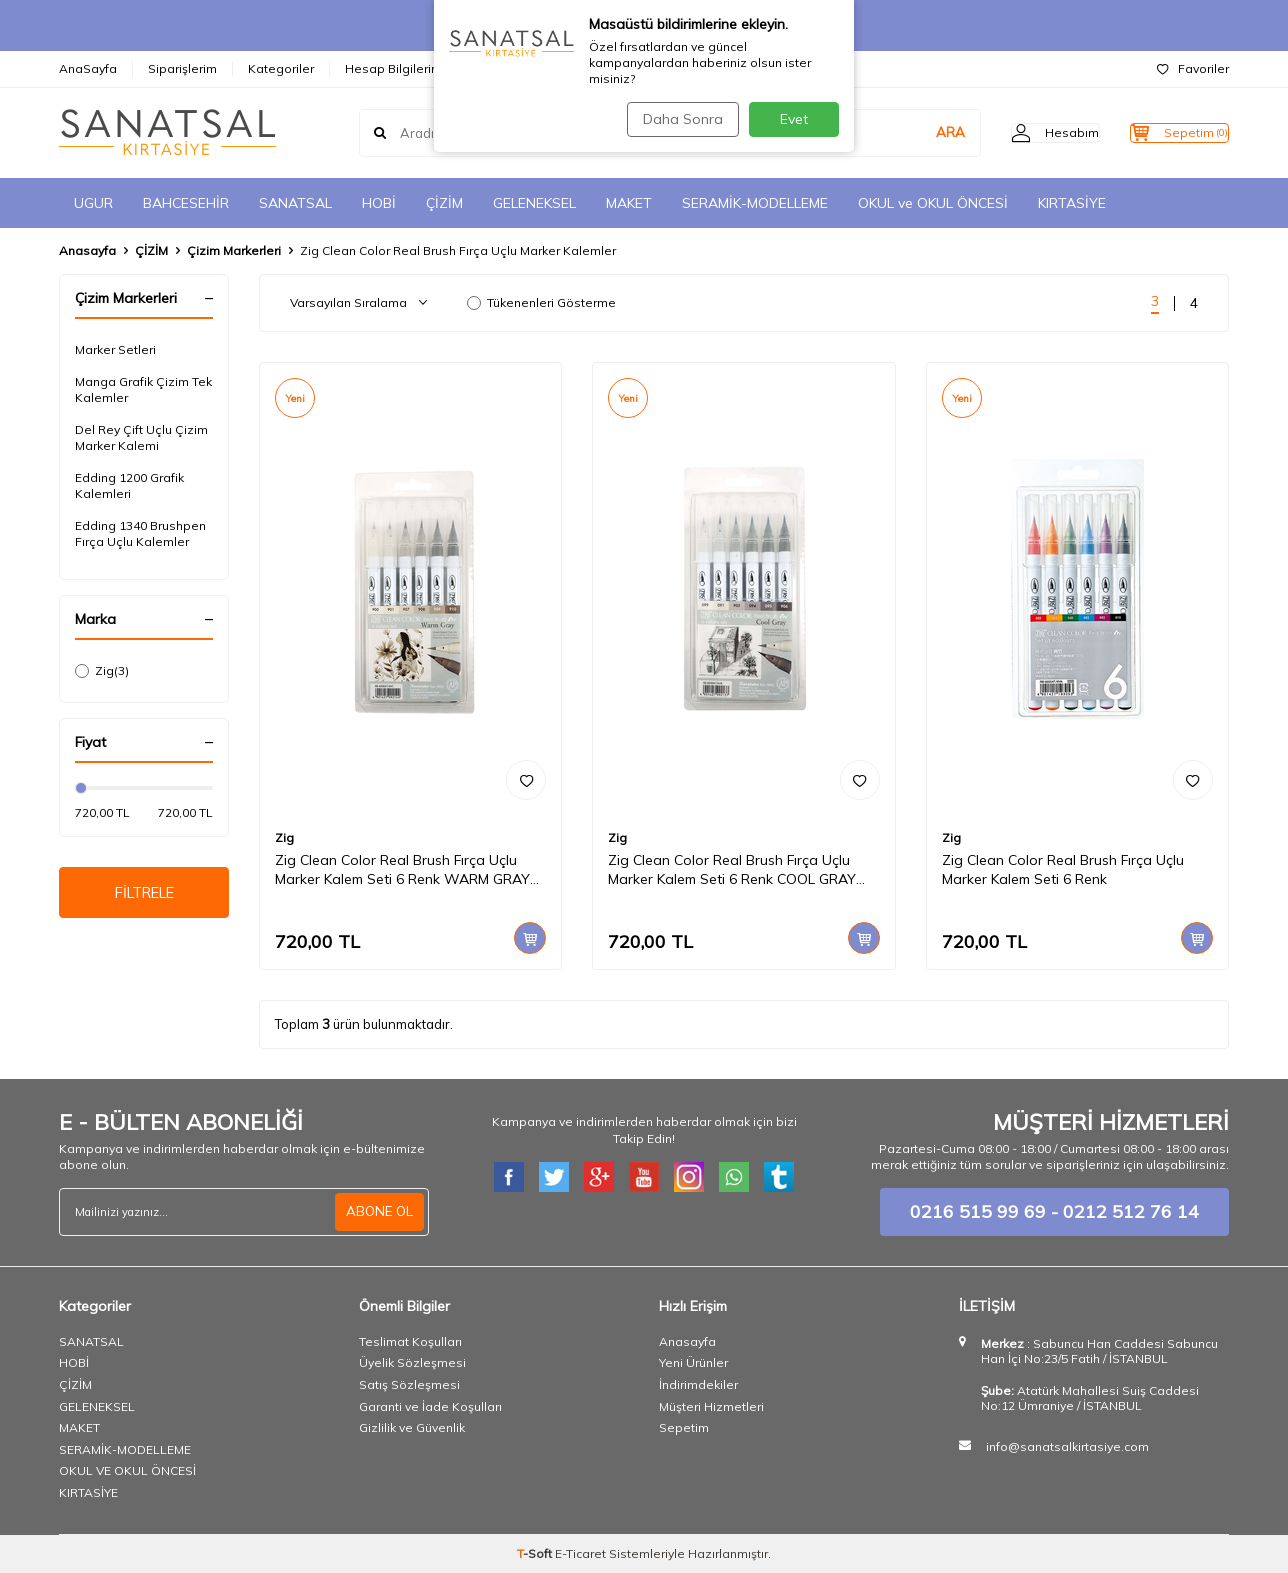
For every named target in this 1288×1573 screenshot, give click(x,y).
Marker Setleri (115, 349)
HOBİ (379, 203)
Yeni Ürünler (693, 1362)
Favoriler (1193, 68)
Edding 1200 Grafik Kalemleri (129, 485)
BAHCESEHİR (186, 203)
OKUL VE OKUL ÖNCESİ (127, 1470)
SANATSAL (295, 203)
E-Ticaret (580, 1553)
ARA (910, 133)
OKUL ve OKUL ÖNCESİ (933, 203)
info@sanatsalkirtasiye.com (1067, 1446)
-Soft (536, 1553)
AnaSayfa (88, 68)
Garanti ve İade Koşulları (430, 1406)
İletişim (503, 68)
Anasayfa (87, 250)
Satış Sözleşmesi (409, 1384)
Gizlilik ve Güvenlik (412, 1427)
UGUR (93, 203)
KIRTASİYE (1072, 203)
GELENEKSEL (534, 203)
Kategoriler (281, 68)
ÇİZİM (444, 203)
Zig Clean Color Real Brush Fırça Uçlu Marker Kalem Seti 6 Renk (1063, 869)
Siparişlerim (182, 68)
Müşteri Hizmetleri (711, 1406)
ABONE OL (378, 1212)
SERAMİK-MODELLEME (755, 203)
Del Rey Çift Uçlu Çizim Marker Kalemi (141, 437)
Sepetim (684, 1427)
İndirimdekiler (698, 1384)
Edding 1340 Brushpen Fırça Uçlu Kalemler (140, 533)
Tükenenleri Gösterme (541, 302)
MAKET (629, 203)
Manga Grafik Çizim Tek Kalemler (143, 389)
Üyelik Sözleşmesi (412, 1362)
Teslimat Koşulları (410, 1341)
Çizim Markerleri (234, 250)
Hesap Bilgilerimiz (398, 68)
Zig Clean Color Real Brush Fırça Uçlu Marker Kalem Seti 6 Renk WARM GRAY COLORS (402, 870)
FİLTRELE (144, 895)
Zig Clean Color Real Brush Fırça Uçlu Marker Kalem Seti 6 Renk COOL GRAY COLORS (732, 870)
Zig (102, 671)
